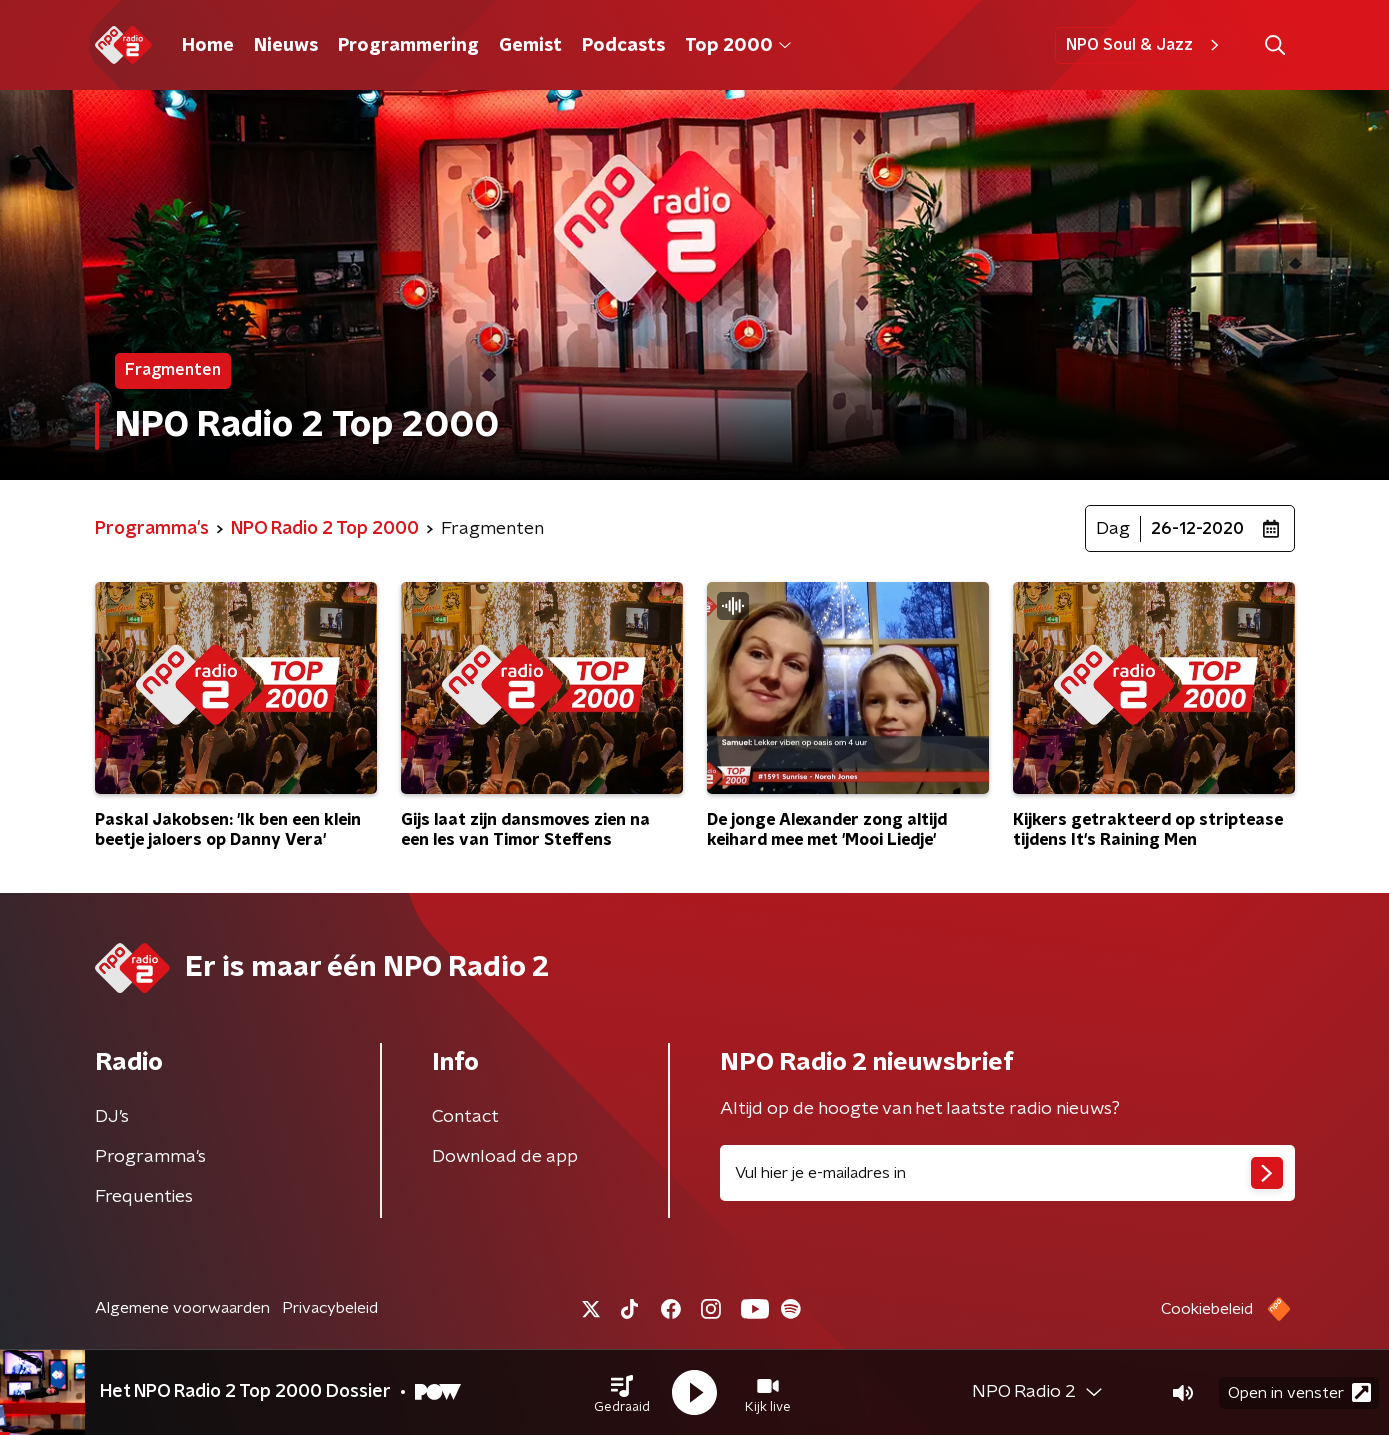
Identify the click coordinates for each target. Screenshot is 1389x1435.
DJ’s (112, 1117)
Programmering (408, 46)
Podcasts (623, 46)
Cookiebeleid (1207, 1309)
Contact (465, 1117)
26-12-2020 (1197, 529)
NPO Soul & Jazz (1145, 45)
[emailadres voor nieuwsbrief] (1007, 1173)
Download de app (505, 1157)
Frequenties (144, 1197)
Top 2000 (738, 46)
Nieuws (286, 46)
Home (208, 46)
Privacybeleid (330, 1308)
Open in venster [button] (1299, 1392)
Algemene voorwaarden (182, 1308)
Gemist (530, 46)
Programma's (150, 1157)
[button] (622, 1393)
